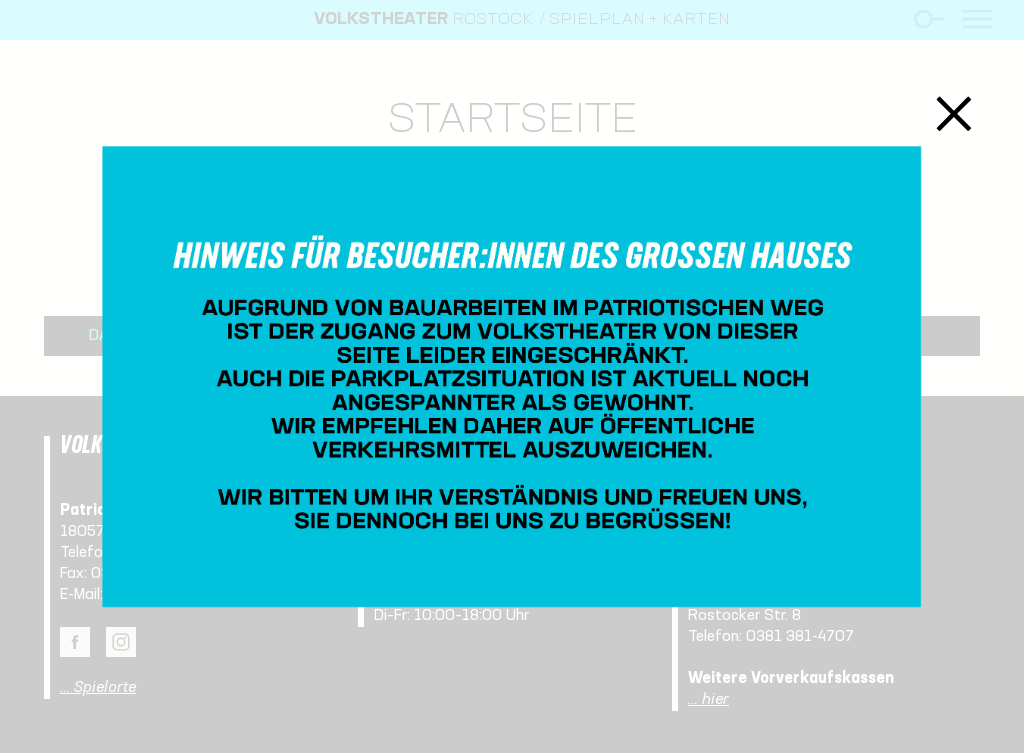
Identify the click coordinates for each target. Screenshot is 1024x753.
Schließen (954, 113)
